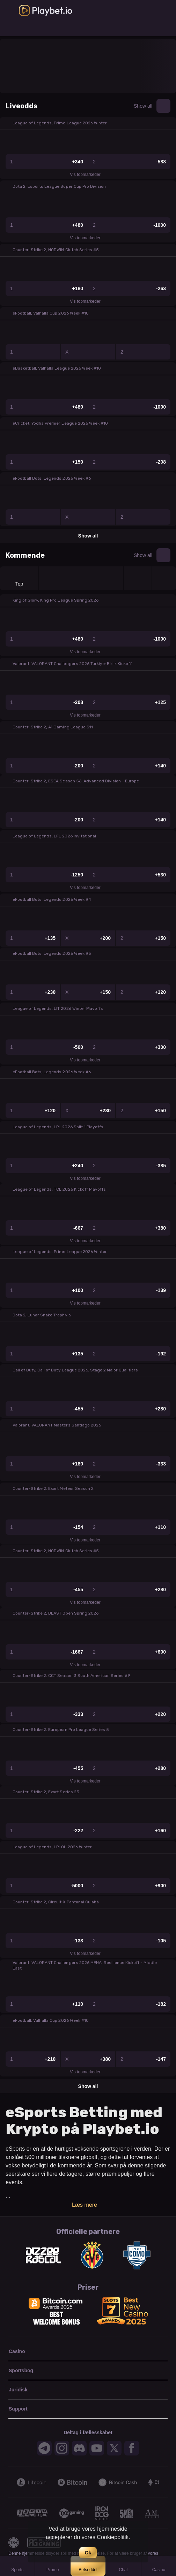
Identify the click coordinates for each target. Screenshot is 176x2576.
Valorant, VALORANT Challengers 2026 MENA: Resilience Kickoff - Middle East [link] (85, 1965)
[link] (46, 10)
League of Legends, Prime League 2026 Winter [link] (60, 123)
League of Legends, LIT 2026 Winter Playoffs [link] (58, 1008)
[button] (88, 123)
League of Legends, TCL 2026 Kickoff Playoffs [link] (59, 1189)
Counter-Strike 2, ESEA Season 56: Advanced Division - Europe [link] (76, 781)
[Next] (163, 2482)
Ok (88, 2552)
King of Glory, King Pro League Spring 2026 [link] (55, 600)
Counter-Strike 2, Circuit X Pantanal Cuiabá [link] (56, 1902)
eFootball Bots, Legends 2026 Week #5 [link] (52, 953)
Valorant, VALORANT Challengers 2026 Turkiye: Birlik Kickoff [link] (72, 663)
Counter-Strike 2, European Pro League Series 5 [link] (61, 1729)
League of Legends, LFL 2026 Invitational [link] (54, 836)
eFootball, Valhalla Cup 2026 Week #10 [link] (51, 313)
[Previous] (12, 2482)
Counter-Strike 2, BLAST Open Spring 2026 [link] (55, 1613)
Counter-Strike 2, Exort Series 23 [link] (46, 1791)
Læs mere (88, 2205)
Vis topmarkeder (88, 174)
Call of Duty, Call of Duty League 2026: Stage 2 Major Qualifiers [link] (75, 1370)
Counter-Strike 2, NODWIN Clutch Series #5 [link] (56, 249)
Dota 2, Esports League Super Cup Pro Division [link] (59, 186)
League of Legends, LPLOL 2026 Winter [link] (52, 1846)
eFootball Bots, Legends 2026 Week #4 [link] (52, 899)
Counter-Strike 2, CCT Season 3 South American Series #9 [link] (71, 1675)
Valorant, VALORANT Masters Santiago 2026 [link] (57, 1425)
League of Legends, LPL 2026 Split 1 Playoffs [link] (58, 1126)
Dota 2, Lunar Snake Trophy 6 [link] (42, 1315)
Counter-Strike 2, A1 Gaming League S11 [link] (53, 727)
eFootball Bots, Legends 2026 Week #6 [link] (52, 478)
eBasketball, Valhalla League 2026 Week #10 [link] (57, 368)
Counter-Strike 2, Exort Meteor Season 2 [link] (53, 1488)
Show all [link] (143, 106)
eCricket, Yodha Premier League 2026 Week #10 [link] (60, 423)
